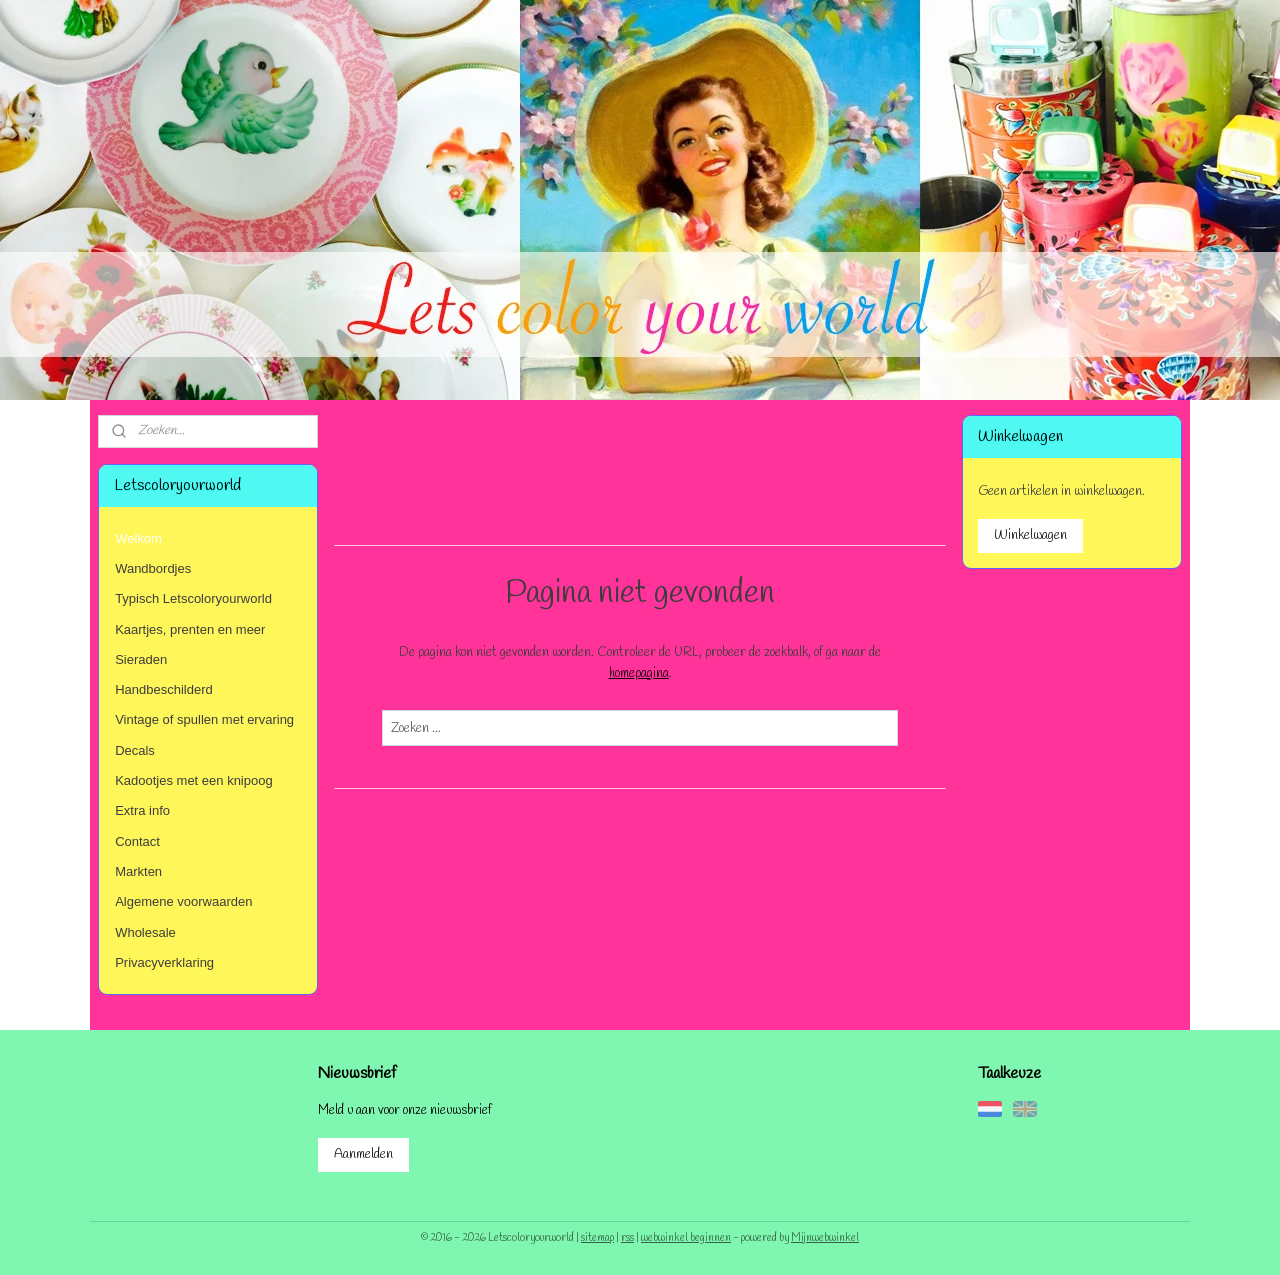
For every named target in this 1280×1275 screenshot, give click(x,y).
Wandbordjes (153, 568)
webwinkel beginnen (686, 1238)
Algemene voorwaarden (183, 901)
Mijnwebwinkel (825, 1238)
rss (627, 1238)
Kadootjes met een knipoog (194, 780)
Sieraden (141, 659)
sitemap (597, 1238)
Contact (137, 841)
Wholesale (145, 932)
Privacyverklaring (164, 962)
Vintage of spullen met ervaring (204, 719)
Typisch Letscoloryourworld (193, 598)
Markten (138, 871)
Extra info (142, 810)
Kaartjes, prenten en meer (190, 629)
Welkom (138, 538)
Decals (135, 750)
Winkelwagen (1030, 535)
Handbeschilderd (164, 689)
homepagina (638, 673)
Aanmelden (363, 1154)
